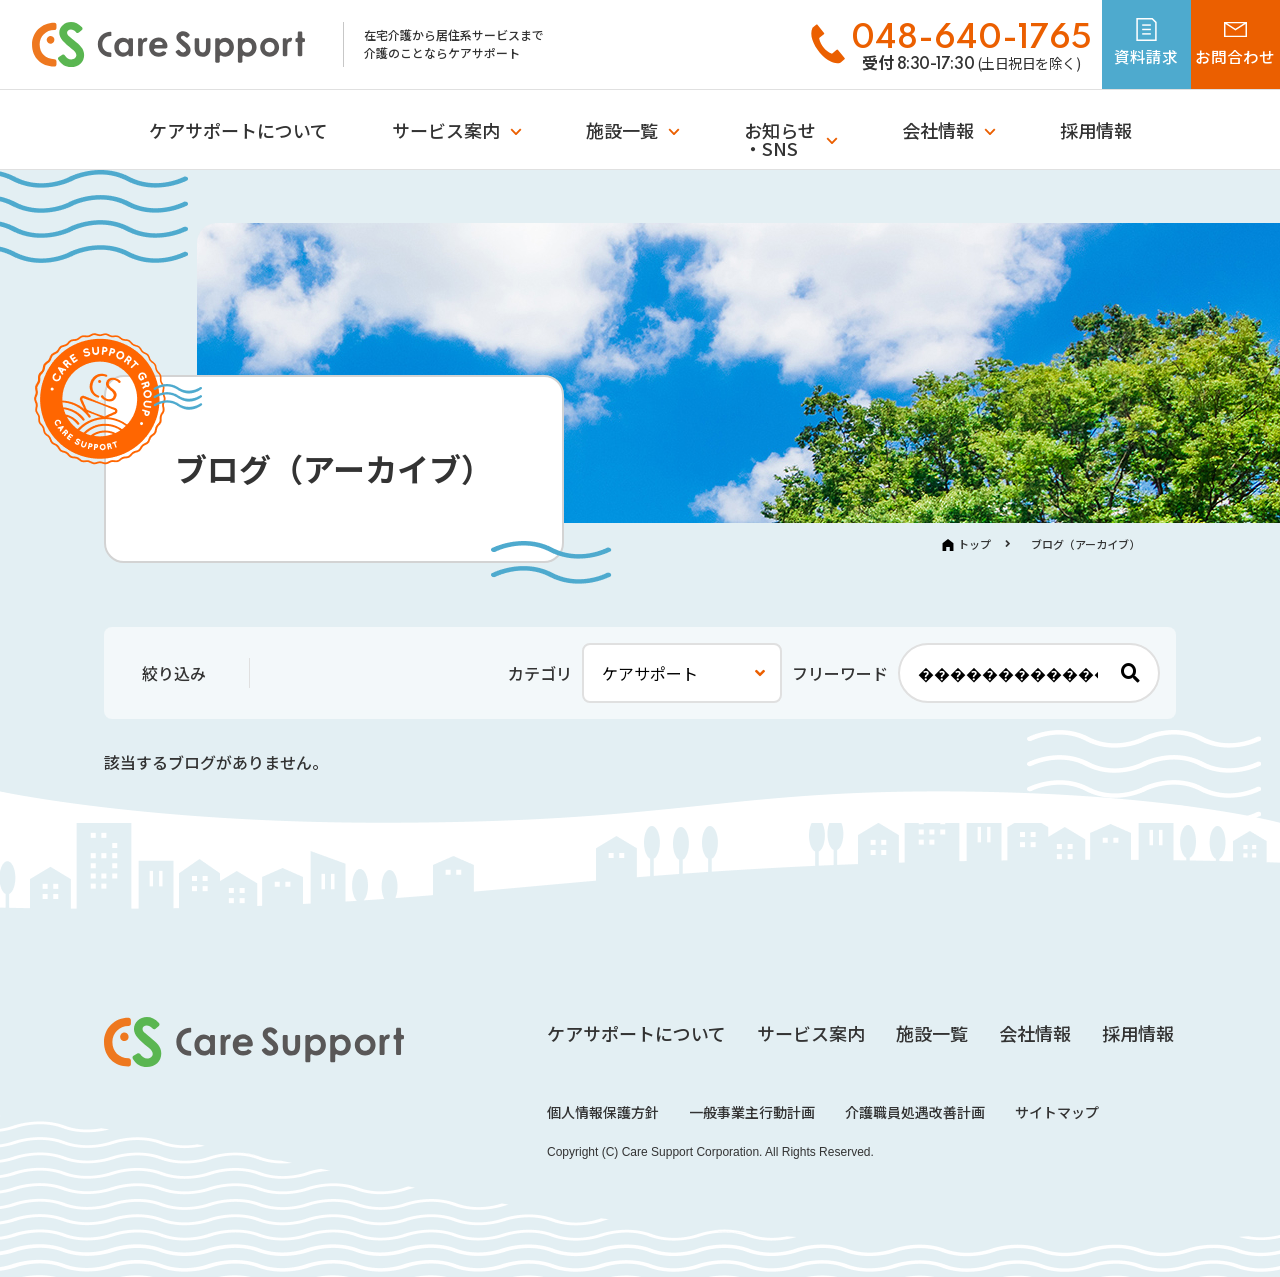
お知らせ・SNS (780, 139)
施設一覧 (622, 130)
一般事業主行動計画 (752, 1112)
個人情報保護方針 (603, 1112)
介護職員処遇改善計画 (915, 1112)
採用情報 (1096, 130)
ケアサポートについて (238, 130)
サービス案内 (446, 130)
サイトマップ (1057, 1112)
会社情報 (938, 130)
